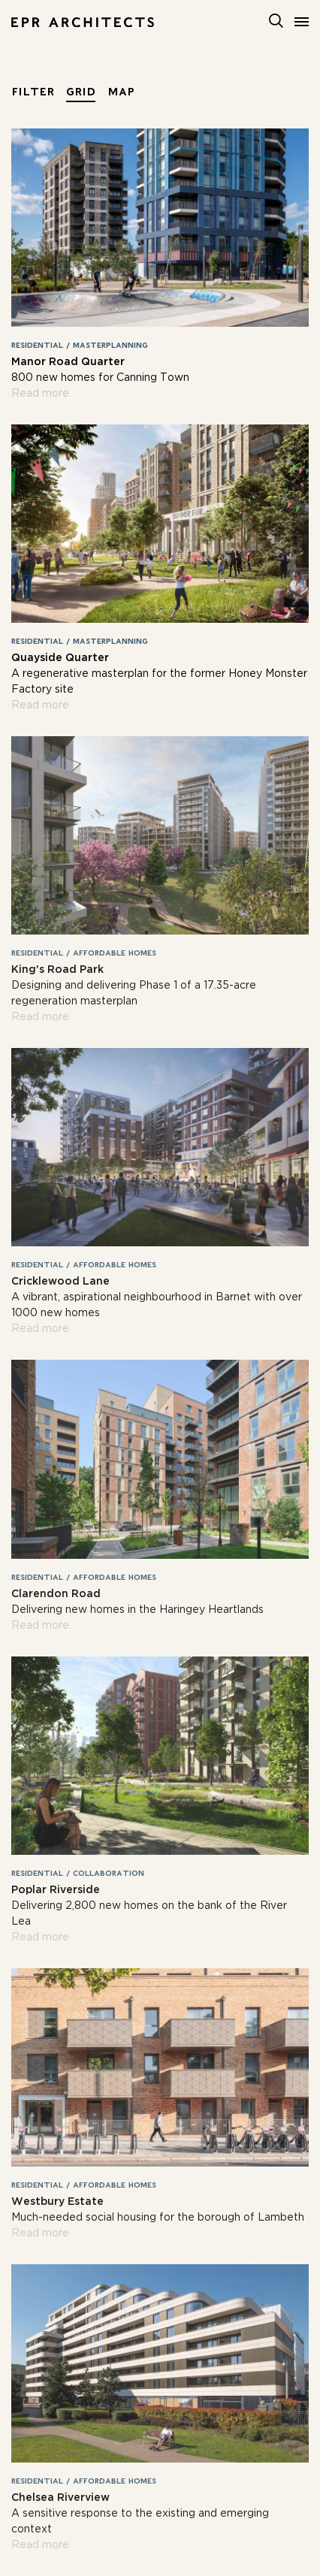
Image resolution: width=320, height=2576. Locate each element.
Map (120, 91)
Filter (32, 91)
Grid (80, 91)
